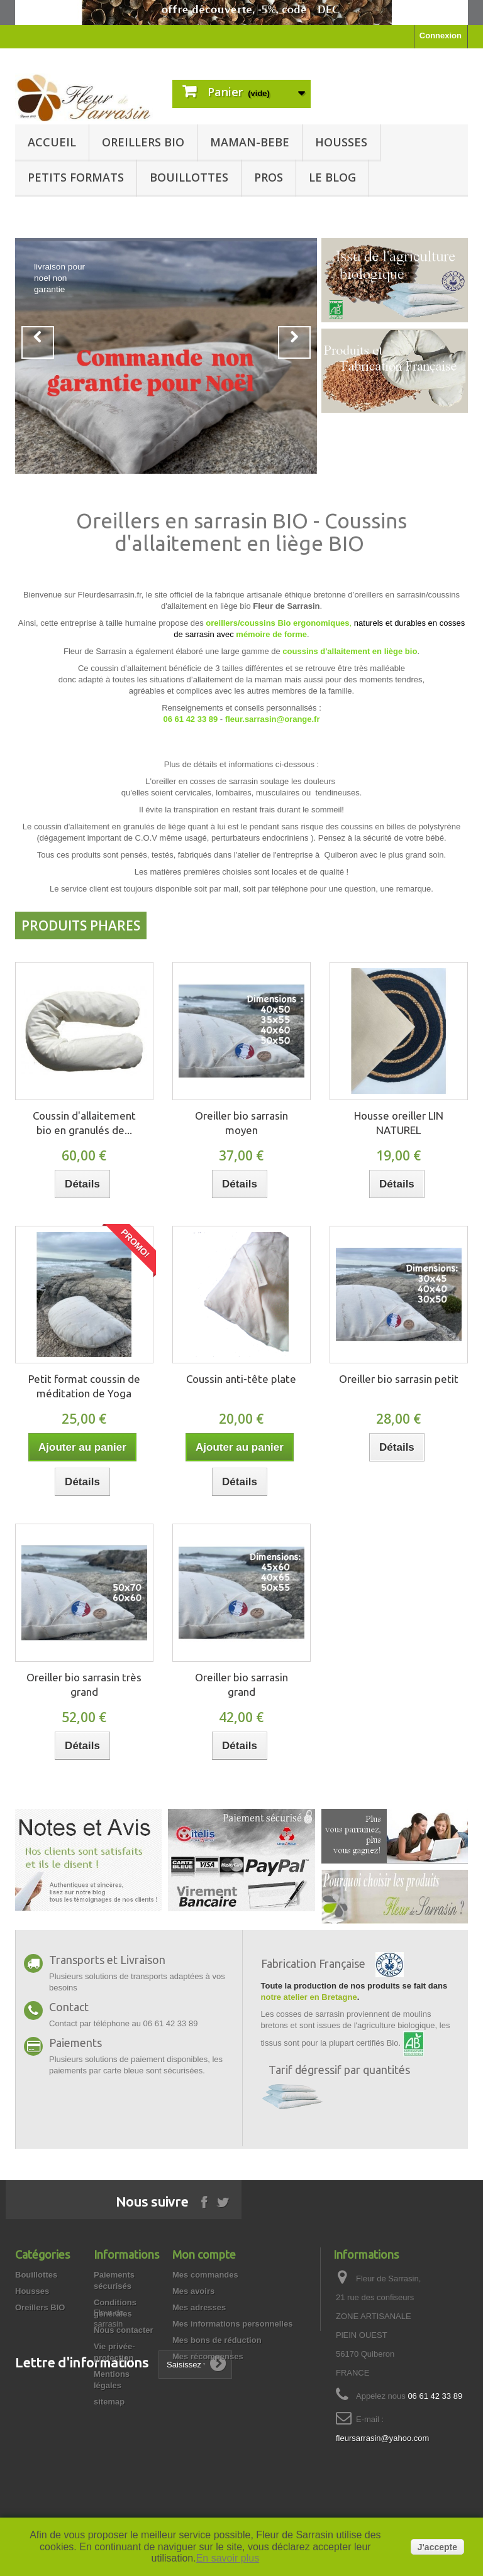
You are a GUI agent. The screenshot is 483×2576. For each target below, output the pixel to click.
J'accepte (437, 2547)
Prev (37, 342)
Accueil (52, 142)
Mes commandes (205, 2274)
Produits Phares (80, 925)
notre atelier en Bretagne (309, 1997)
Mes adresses (199, 2307)
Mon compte (204, 2254)
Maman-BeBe (249, 142)
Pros (268, 177)
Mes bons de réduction (217, 2340)
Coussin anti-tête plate (241, 1379)
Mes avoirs (193, 2291)
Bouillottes (189, 177)
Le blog (332, 177)
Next (294, 342)
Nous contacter (123, 2330)
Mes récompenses (207, 2356)
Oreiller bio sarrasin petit (398, 1379)
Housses (341, 142)
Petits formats (76, 177)
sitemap (109, 2401)
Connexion (440, 35)
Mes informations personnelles (232, 2323)
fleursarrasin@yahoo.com (382, 2438)
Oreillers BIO (143, 142)
